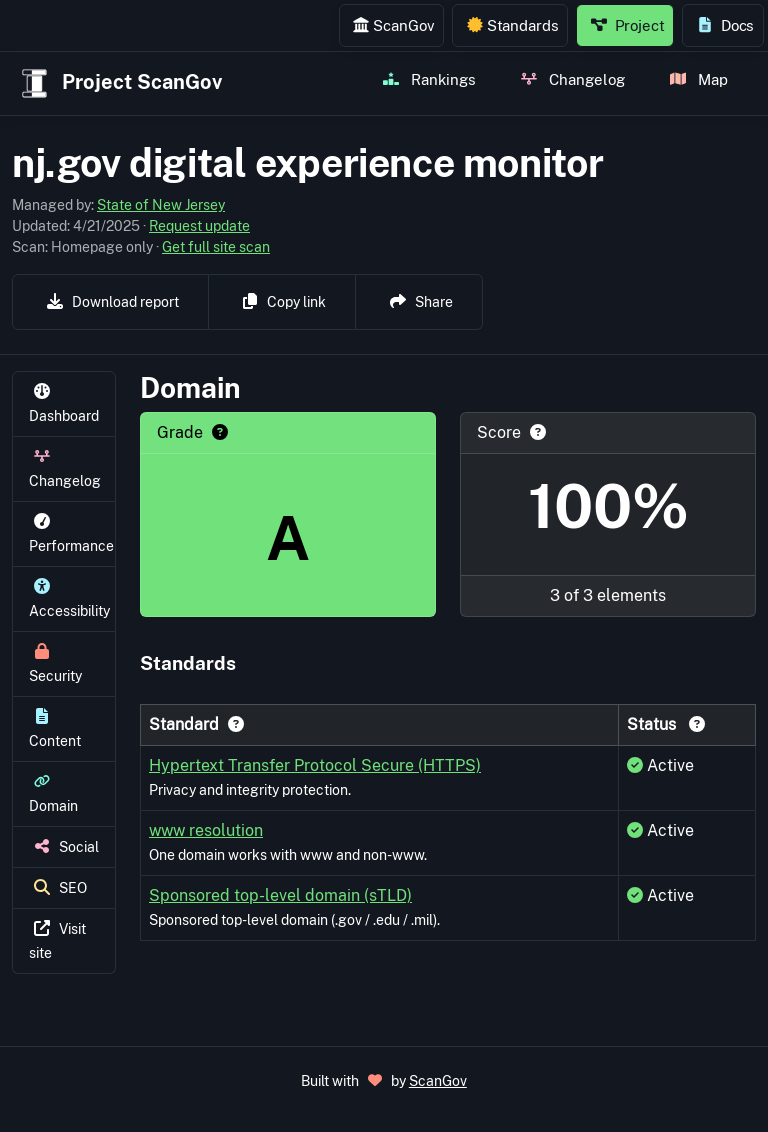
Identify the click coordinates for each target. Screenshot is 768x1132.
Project (628, 25)
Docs (725, 25)
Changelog (573, 79)
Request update (199, 226)
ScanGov (393, 25)
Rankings (429, 79)
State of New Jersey (161, 205)
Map (699, 79)
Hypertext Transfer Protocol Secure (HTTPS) (315, 765)
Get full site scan (216, 247)
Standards (513, 25)
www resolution (206, 830)
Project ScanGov (119, 83)
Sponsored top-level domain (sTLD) (280, 895)
